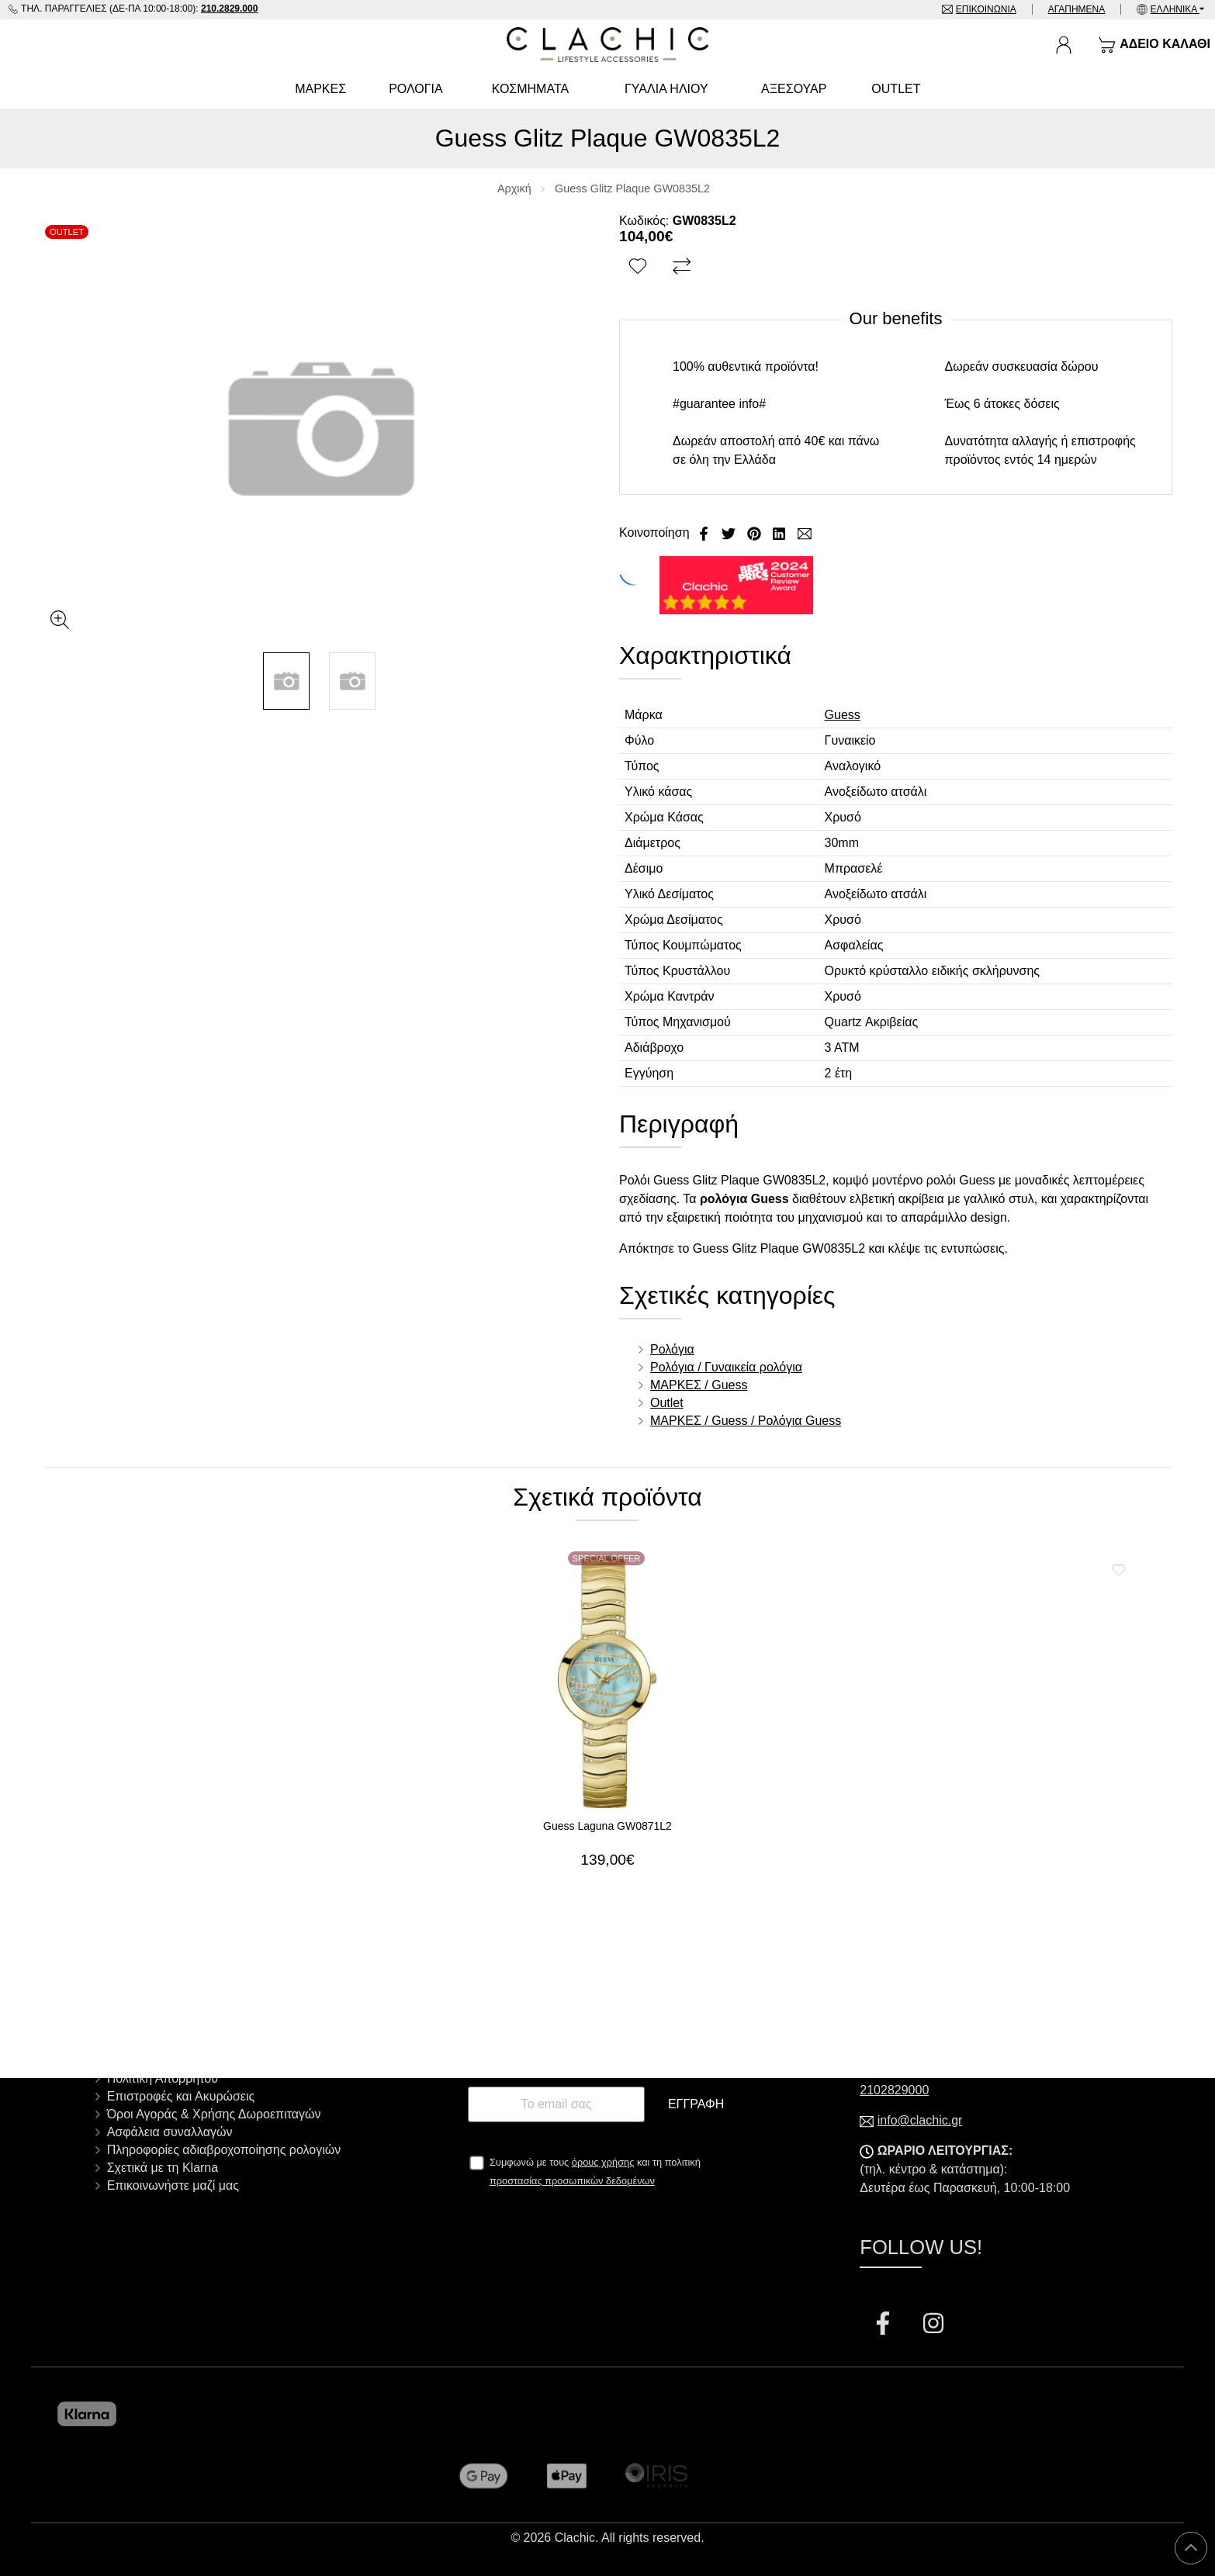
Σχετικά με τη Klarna (163, 2167)
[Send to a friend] (805, 532)
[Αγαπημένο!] (639, 267)
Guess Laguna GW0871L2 (607, 1826)
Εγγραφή (696, 2104)
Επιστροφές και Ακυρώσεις (181, 2096)
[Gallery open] (59, 619)
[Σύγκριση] (684, 267)
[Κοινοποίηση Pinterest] (755, 532)
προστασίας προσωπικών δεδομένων (572, 2181)
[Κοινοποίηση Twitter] (730, 532)
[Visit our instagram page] (933, 2325)
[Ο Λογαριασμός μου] (1064, 45)
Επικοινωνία (986, 9)
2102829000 (894, 2090)
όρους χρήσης (603, 2162)
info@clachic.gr (920, 2120)
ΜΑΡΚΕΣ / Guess (698, 1385)
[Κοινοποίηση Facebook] (705, 532)
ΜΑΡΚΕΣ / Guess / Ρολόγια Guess (745, 1420)
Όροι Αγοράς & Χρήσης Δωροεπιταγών (214, 2114)
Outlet (667, 1402)
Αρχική (514, 188)
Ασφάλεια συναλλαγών (170, 2132)
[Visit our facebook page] (884, 2325)
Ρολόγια (672, 1349)
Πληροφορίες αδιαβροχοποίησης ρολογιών (224, 2149)
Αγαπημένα (1077, 9)
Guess (842, 714)
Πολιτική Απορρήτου (162, 2078)
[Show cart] (1154, 45)
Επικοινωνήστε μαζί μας (173, 2185)
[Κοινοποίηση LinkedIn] (780, 532)
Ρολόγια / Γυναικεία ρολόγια (726, 1367)
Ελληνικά (1175, 9)
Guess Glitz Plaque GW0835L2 (632, 188)
